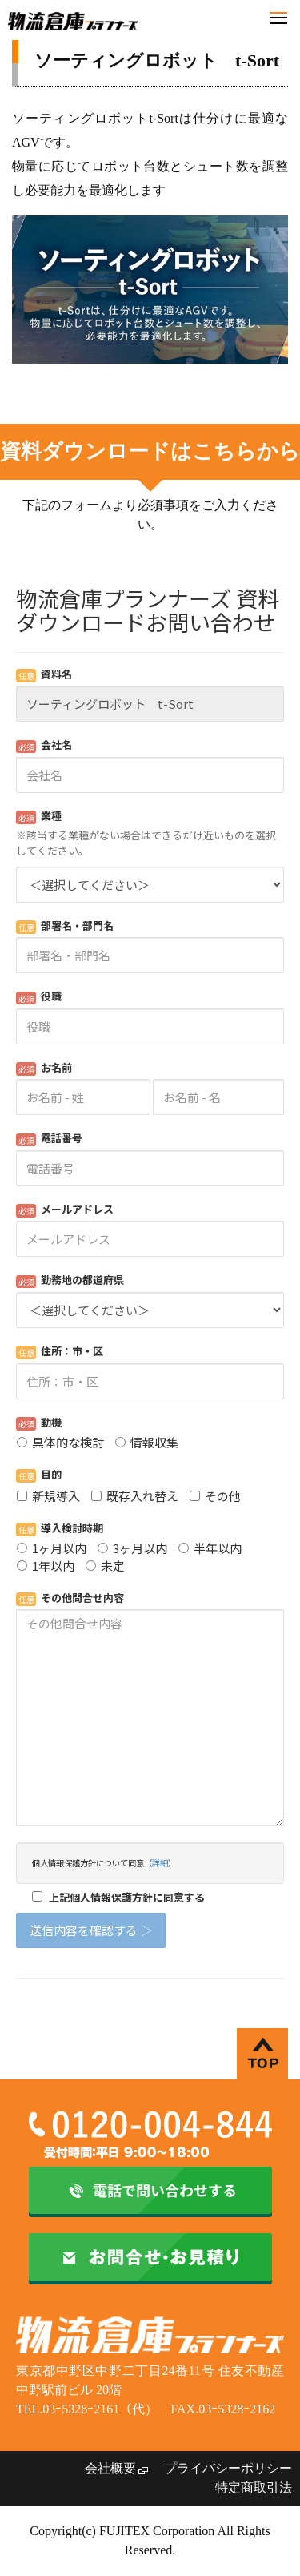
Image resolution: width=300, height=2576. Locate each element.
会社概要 (110, 2468)
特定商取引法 (253, 2487)
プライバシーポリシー (228, 2468)
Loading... (150, 1280)
